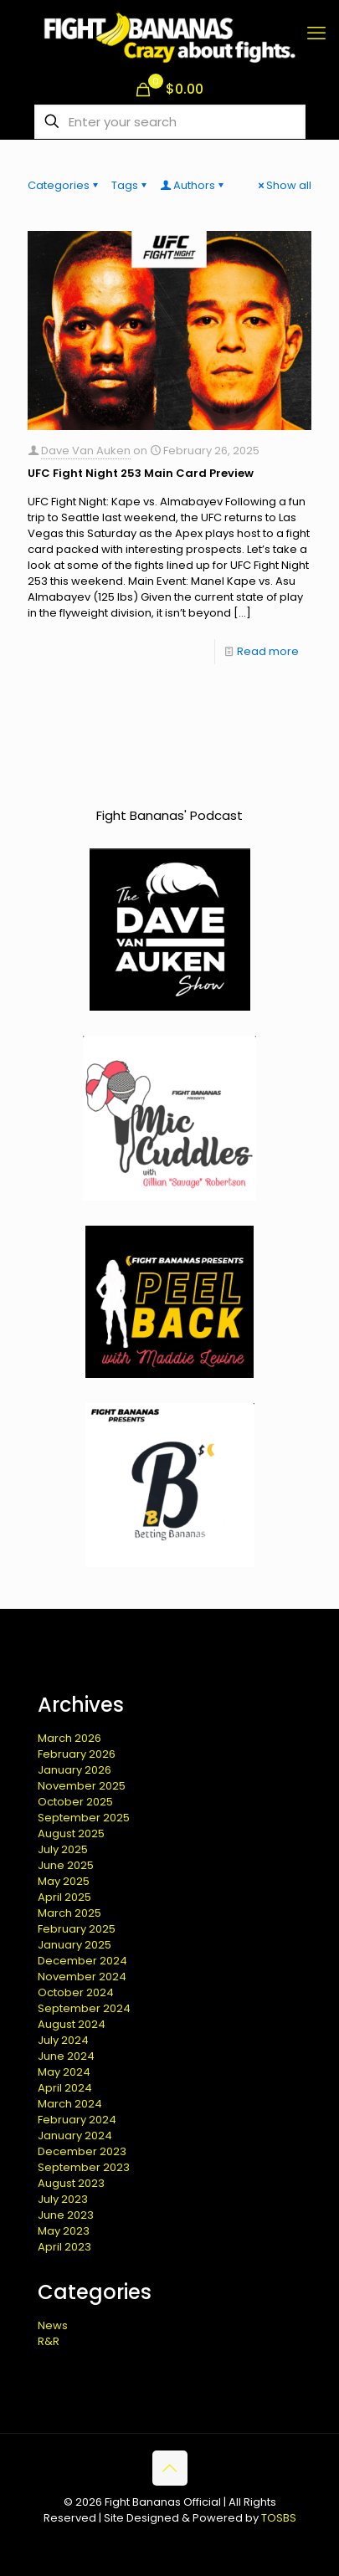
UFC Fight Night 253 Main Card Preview (141, 473)
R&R (48, 2341)
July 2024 (63, 2040)
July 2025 (63, 1849)
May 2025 (64, 1881)
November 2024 (82, 1976)
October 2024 (76, 1992)
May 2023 (64, 2231)
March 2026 (69, 1738)
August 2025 (71, 1833)
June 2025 (66, 1865)
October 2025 (75, 1802)
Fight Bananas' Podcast (169, 815)
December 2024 (82, 1961)
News (53, 2325)
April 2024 (65, 2088)
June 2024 (66, 2056)
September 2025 (84, 1818)
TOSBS (278, 2518)
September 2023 (84, 2167)
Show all (283, 185)
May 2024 (64, 2072)
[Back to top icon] (169, 2468)
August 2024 (71, 2024)
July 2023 (63, 2199)
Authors (193, 185)
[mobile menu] (316, 33)
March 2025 (69, 1913)
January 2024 (75, 2135)
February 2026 (77, 1754)
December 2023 (82, 2151)
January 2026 (74, 1770)
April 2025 (64, 1897)
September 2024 (84, 2008)
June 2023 (66, 2215)
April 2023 (64, 2247)
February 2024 (77, 2120)
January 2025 (74, 1945)
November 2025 (82, 1786)
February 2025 (77, 1929)
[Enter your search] (170, 122)
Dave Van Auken (86, 450)
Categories (64, 185)
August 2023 (71, 2183)
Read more (268, 651)
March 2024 (70, 2104)
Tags (130, 185)
